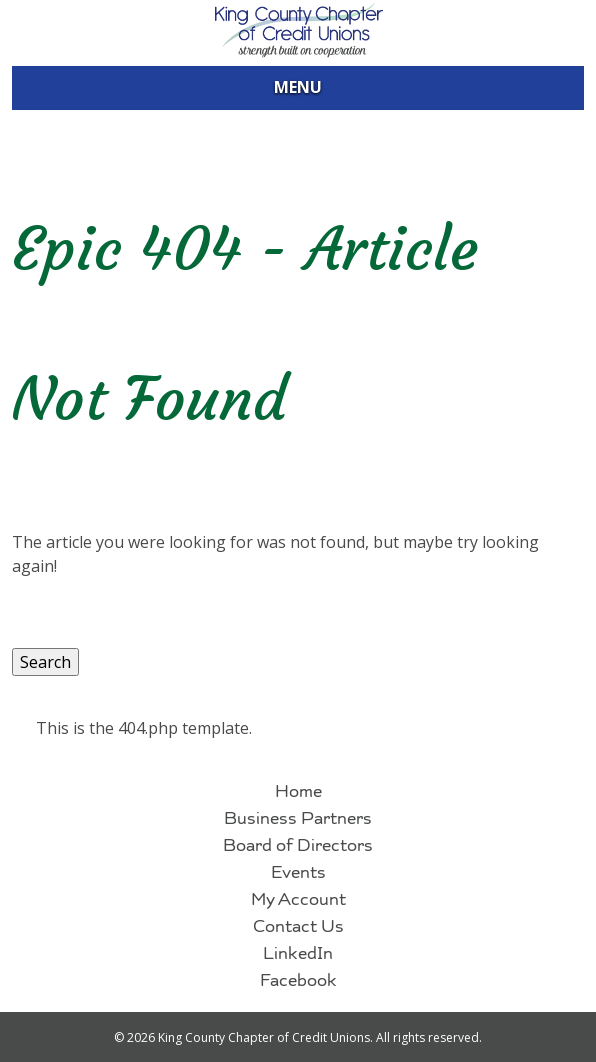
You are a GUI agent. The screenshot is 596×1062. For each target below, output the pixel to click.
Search (45, 662)
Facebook (298, 982)
